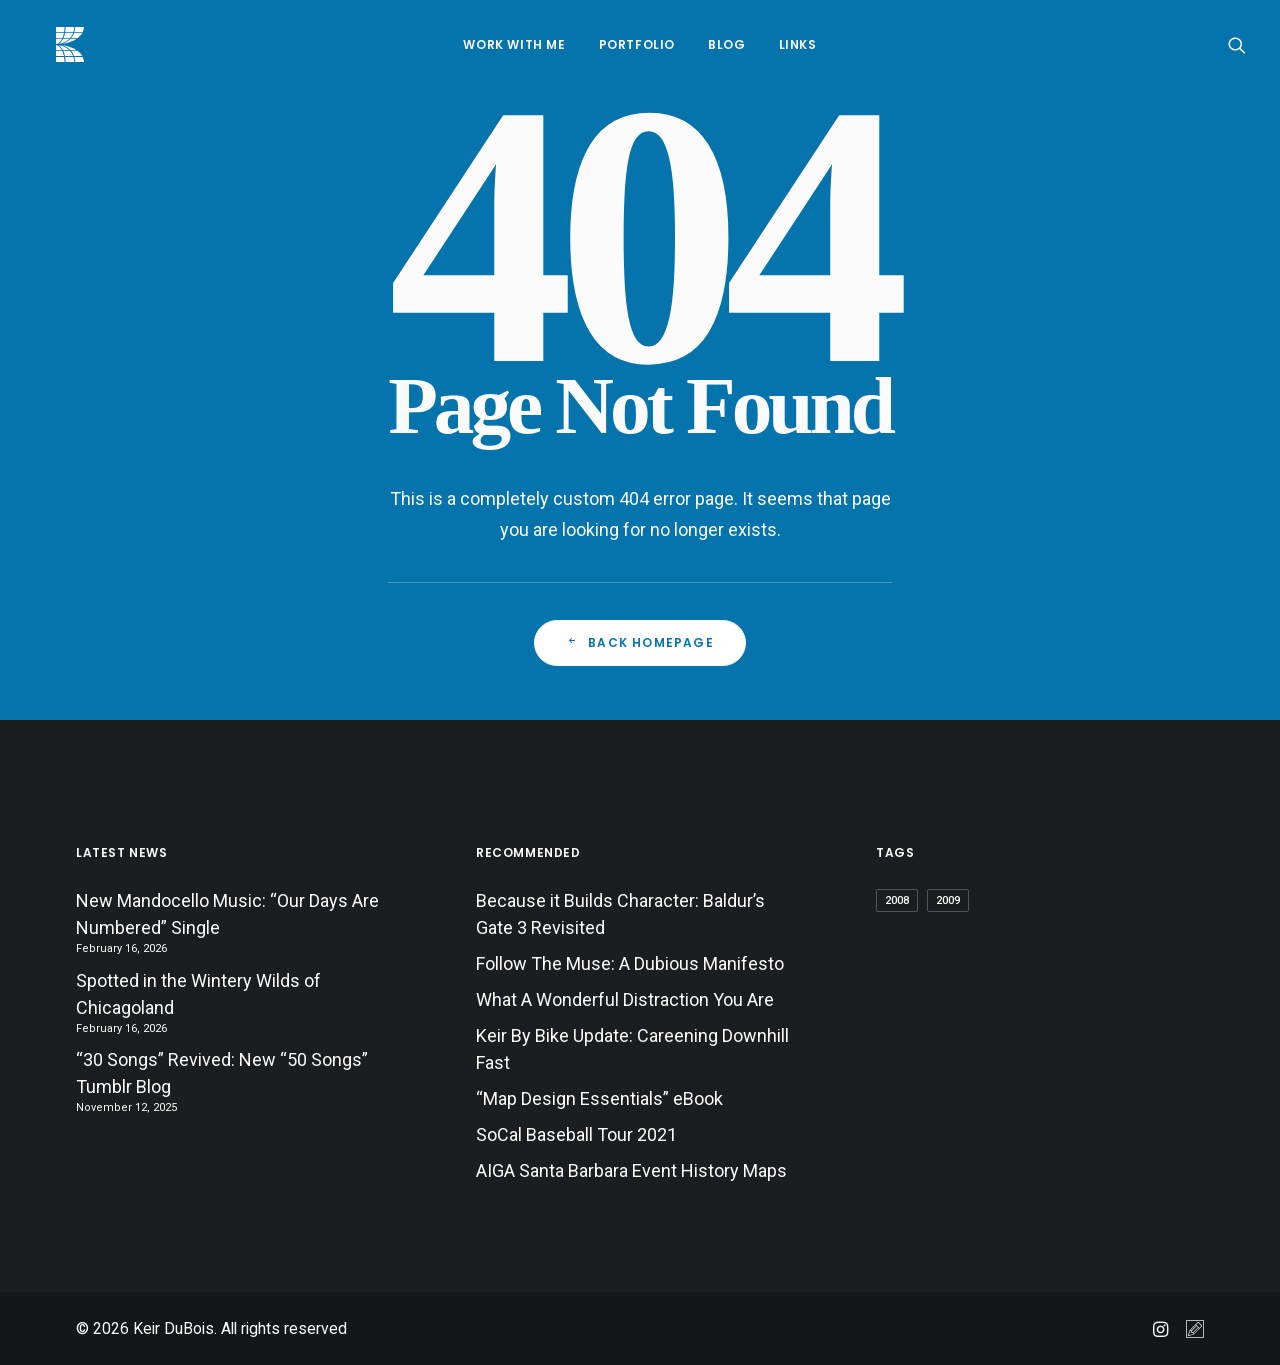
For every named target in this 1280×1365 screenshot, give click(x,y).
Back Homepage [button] (640, 642)
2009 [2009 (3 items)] (948, 900)
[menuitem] (514, 44)
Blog (726, 44)
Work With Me (514, 44)
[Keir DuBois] (48, 44)
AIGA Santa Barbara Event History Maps (631, 1170)
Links (798, 44)
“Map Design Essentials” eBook (599, 1098)
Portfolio (637, 44)
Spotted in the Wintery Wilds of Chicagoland (198, 994)
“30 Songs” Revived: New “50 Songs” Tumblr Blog (222, 1073)
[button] (1237, 44)
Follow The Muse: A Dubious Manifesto (630, 963)
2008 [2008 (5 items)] (897, 900)
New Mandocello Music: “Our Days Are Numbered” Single (227, 914)
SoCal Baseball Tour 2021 (576, 1134)
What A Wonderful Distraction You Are (625, 999)
